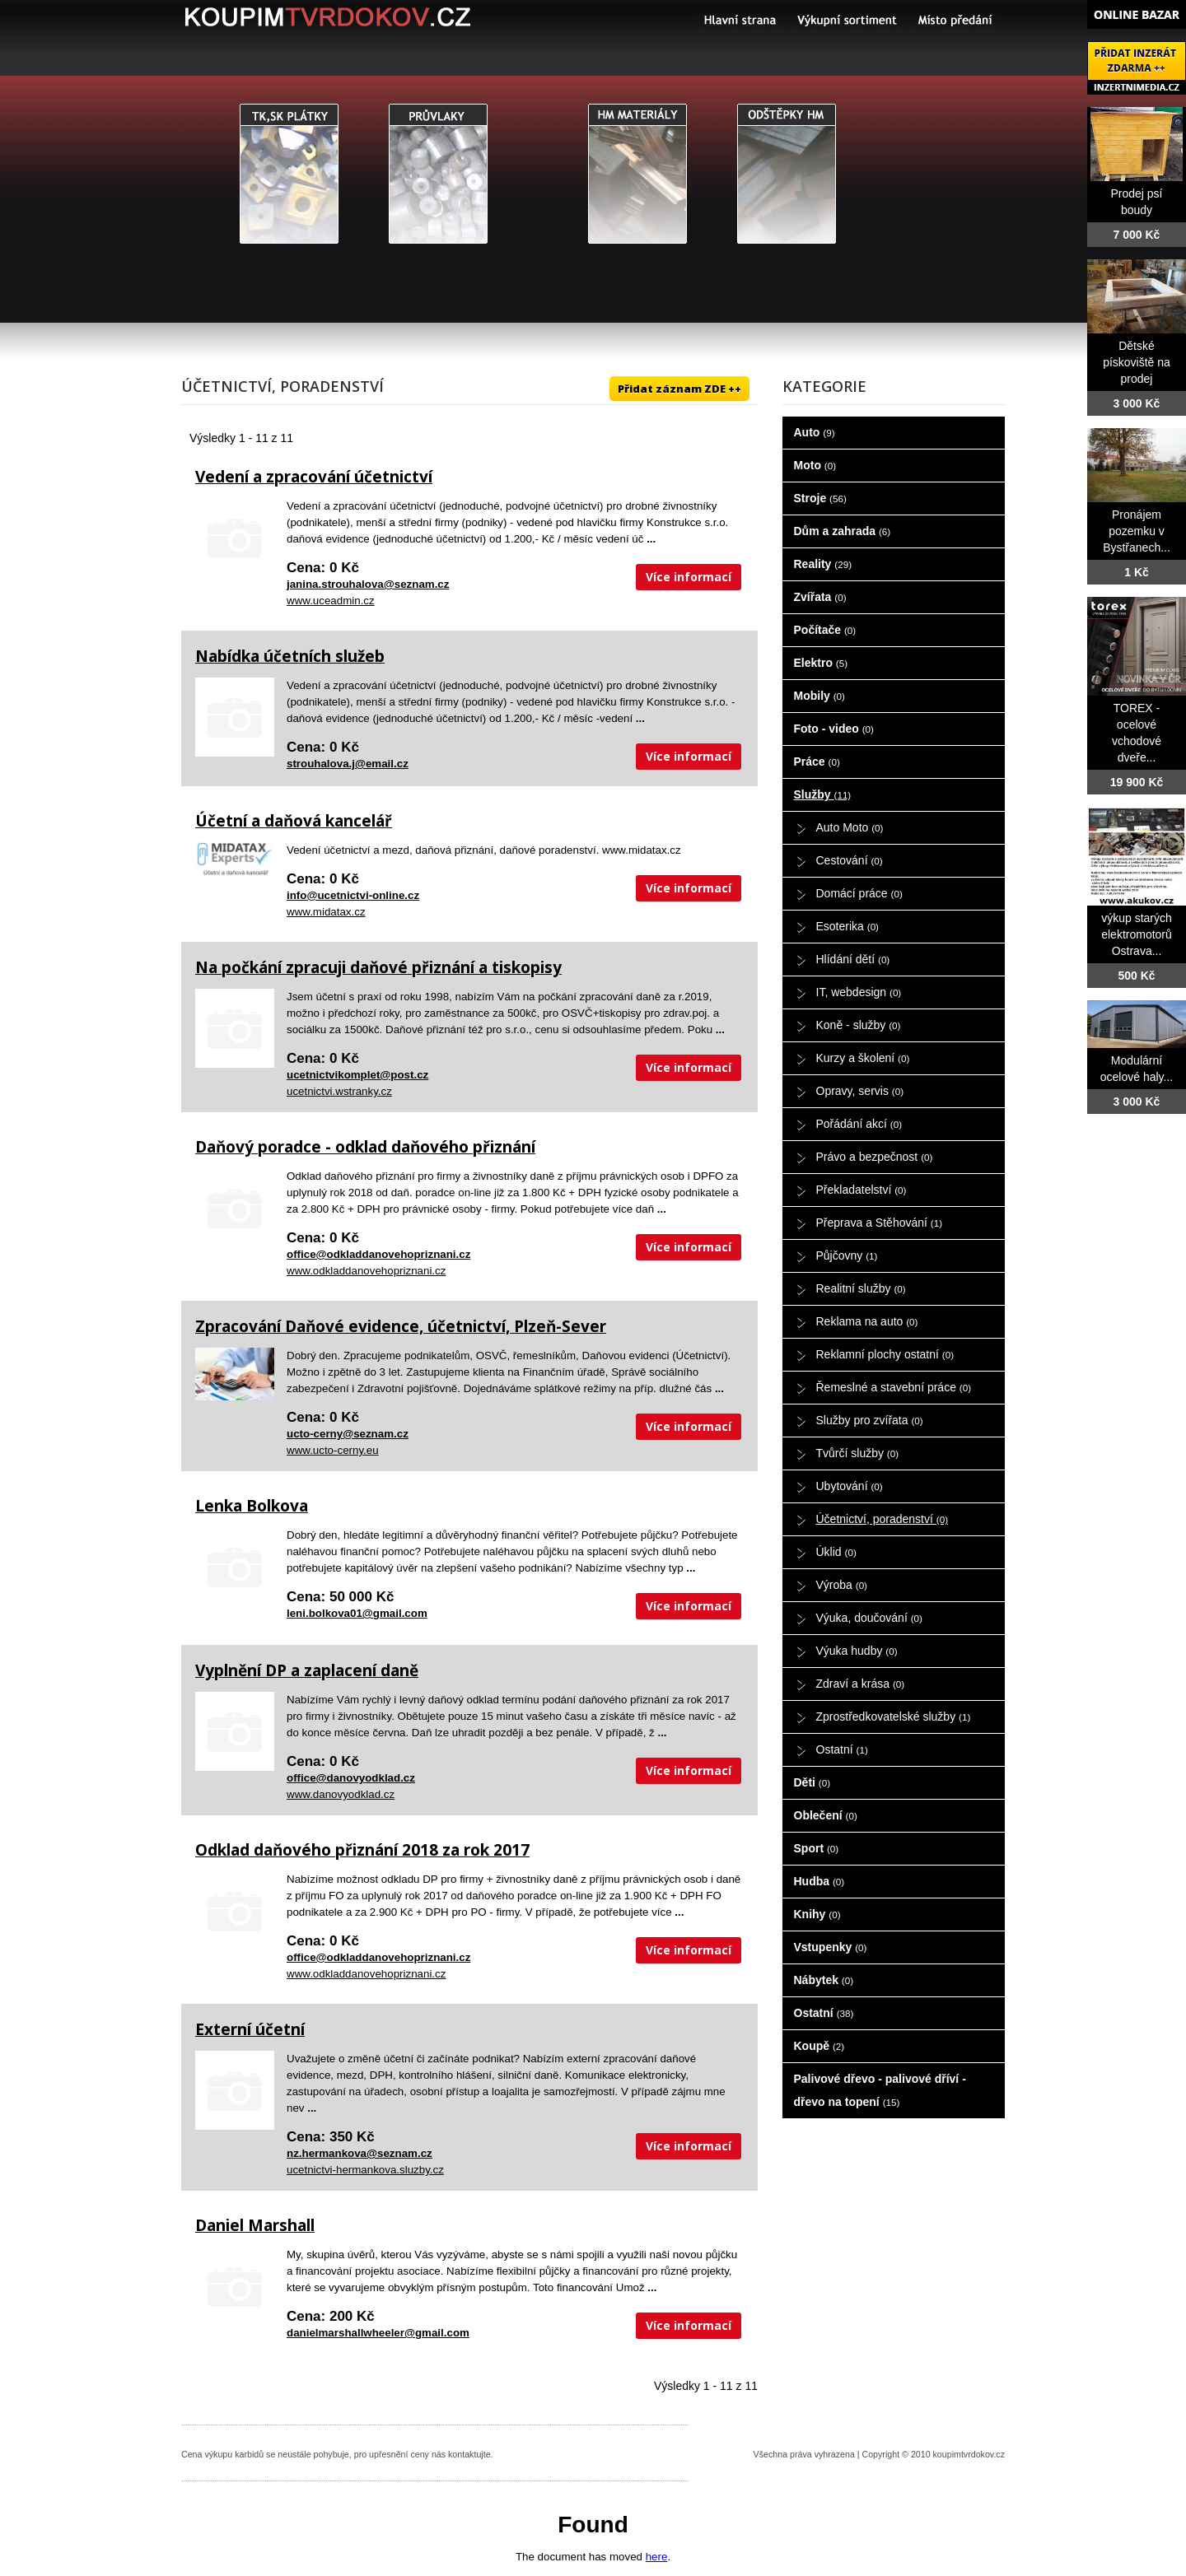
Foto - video (834, 728)
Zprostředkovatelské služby (893, 1716)
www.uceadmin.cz (331, 600)
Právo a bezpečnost (874, 1156)
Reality (823, 564)
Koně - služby (858, 1025)
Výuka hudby (857, 1650)
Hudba (819, 1881)
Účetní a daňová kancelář (293, 820)
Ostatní (842, 1749)
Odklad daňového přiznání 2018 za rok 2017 (362, 1850)
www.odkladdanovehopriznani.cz (366, 1271)
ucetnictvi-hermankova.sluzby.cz (365, 2170)
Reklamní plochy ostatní (885, 1354)
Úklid (836, 1551)
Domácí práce (859, 893)
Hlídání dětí (853, 959)
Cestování (849, 860)
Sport (816, 1848)
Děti (812, 1782)
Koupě (819, 2045)
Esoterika (848, 926)
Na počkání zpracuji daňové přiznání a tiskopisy (378, 967)
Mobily (819, 695)
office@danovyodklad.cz (351, 1778)
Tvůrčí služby (857, 1453)
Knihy (817, 1914)
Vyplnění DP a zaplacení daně (306, 1670)
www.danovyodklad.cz (341, 1794)
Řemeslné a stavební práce (894, 1387)
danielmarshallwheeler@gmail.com (378, 2333)
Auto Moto (850, 827)
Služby (823, 794)
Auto (814, 432)
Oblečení (825, 1815)
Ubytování (849, 1486)
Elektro (821, 662)
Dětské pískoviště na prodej (1136, 362)
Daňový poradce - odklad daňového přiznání (365, 1147)
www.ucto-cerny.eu (333, 1450)
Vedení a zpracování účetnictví (313, 476)
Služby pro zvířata (869, 1420)
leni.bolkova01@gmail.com (357, 1613)
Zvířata (820, 596)
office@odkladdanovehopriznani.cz (378, 1254)
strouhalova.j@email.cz (348, 763)
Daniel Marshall (255, 2225)
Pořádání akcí (859, 1123)
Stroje (820, 498)
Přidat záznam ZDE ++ (679, 388)
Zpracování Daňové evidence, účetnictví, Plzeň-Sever (400, 1326)
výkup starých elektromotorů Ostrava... (1136, 934)
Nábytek (824, 1980)
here (657, 2556)
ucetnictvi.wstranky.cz (339, 1091)
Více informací (688, 577)
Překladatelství (861, 1189)
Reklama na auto (867, 1321)
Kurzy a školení (863, 1057)
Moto (815, 465)
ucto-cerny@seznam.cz (348, 1434)
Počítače (825, 629)
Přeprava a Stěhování (879, 1222)
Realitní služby (861, 1288)
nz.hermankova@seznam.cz (359, 2153)
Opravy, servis (860, 1090)
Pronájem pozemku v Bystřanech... (1136, 531)
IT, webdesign (859, 992)
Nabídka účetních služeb (290, 656)
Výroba (842, 1584)
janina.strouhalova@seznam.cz (368, 584)
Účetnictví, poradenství (882, 1519)
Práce (817, 761)
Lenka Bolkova (251, 1505)
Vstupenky (830, 1947)
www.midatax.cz (326, 912)
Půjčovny (847, 1255)
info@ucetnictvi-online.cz (353, 895)
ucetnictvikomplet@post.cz (357, 1075)
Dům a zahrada (842, 531)
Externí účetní (250, 2029)
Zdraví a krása (860, 1683)
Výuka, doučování (869, 1617)
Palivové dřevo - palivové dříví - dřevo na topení (880, 2090)
